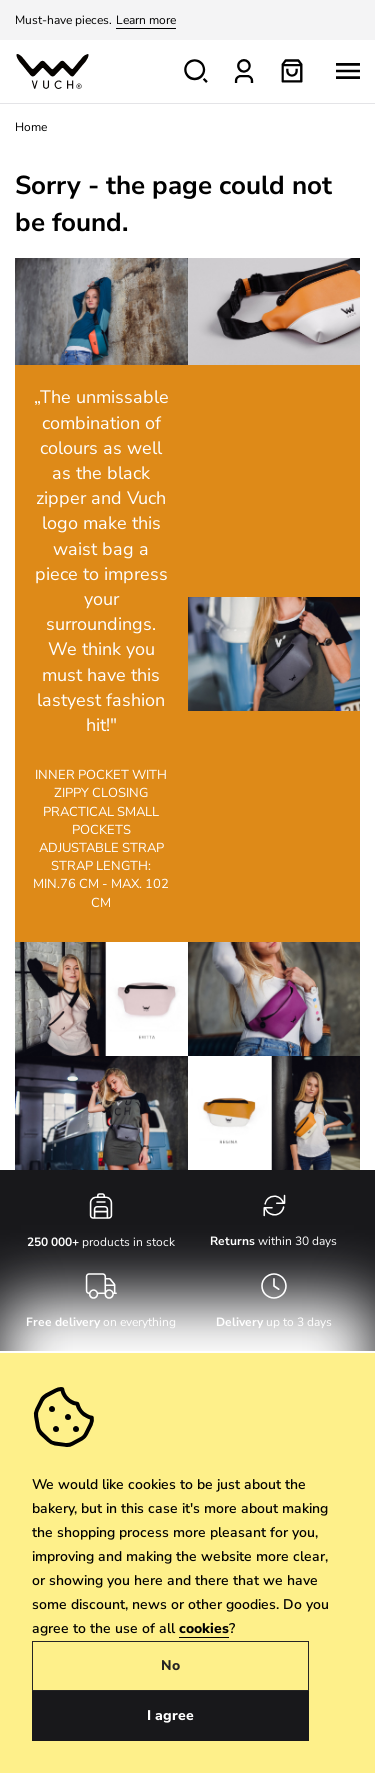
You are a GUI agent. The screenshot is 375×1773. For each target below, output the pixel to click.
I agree (170, 1715)
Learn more (146, 20)
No (170, 1665)
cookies (204, 1628)
